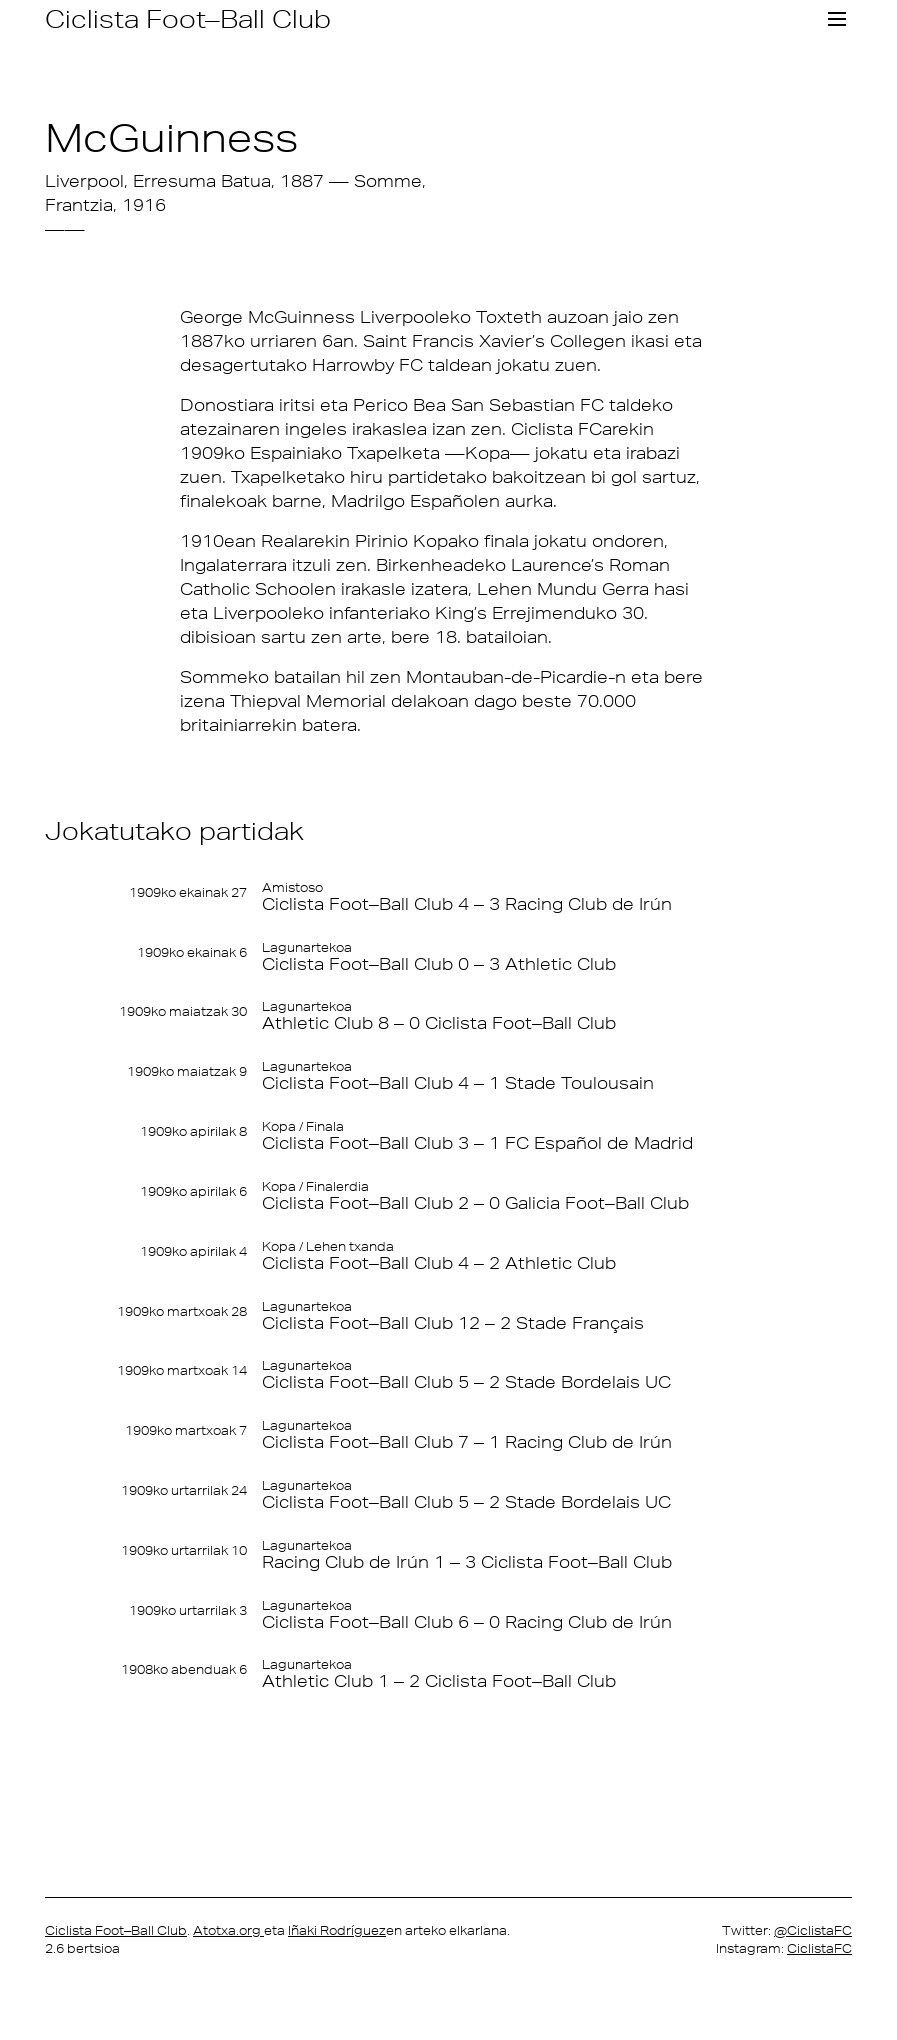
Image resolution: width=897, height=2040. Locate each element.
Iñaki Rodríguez (337, 1929)
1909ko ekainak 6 (192, 952)
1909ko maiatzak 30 (183, 1011)
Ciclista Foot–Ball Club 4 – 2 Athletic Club (439, 1263)
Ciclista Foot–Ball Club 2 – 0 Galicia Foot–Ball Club (475, 1203)
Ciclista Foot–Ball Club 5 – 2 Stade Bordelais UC (466, 1382)
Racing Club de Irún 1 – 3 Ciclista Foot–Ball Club (467, 1561)
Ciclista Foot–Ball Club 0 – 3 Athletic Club (439, 964)
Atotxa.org (228, 1929)
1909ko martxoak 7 (186, 1430)
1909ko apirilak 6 (193, 1191)
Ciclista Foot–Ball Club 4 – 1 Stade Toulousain (458, 1083)
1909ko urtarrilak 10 (184, 1549)
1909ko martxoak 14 (182, 1370)
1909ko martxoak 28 (182, 1310)
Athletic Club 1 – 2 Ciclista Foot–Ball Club (439, 1681)
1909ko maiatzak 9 (187, 1071)
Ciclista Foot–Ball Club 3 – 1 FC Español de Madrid (477, 1143)
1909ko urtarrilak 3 (188, 1609)
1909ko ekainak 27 (188, 892)
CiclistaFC (819, 1947)
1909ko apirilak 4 (193, 1251)
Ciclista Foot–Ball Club (188, 18)
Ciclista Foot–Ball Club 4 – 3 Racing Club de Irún (467, 904)
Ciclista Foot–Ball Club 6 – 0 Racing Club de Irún (467, 1621)
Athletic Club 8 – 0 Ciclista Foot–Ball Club (439, 1023)
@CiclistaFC (813, 1929)
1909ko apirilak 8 (193, 1131)
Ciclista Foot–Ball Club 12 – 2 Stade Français (453, 1322)
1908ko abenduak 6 (184, 1669)
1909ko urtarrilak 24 (184, 1490)
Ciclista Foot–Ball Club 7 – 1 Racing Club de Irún (467, 1442)
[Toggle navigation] (837, 19)
